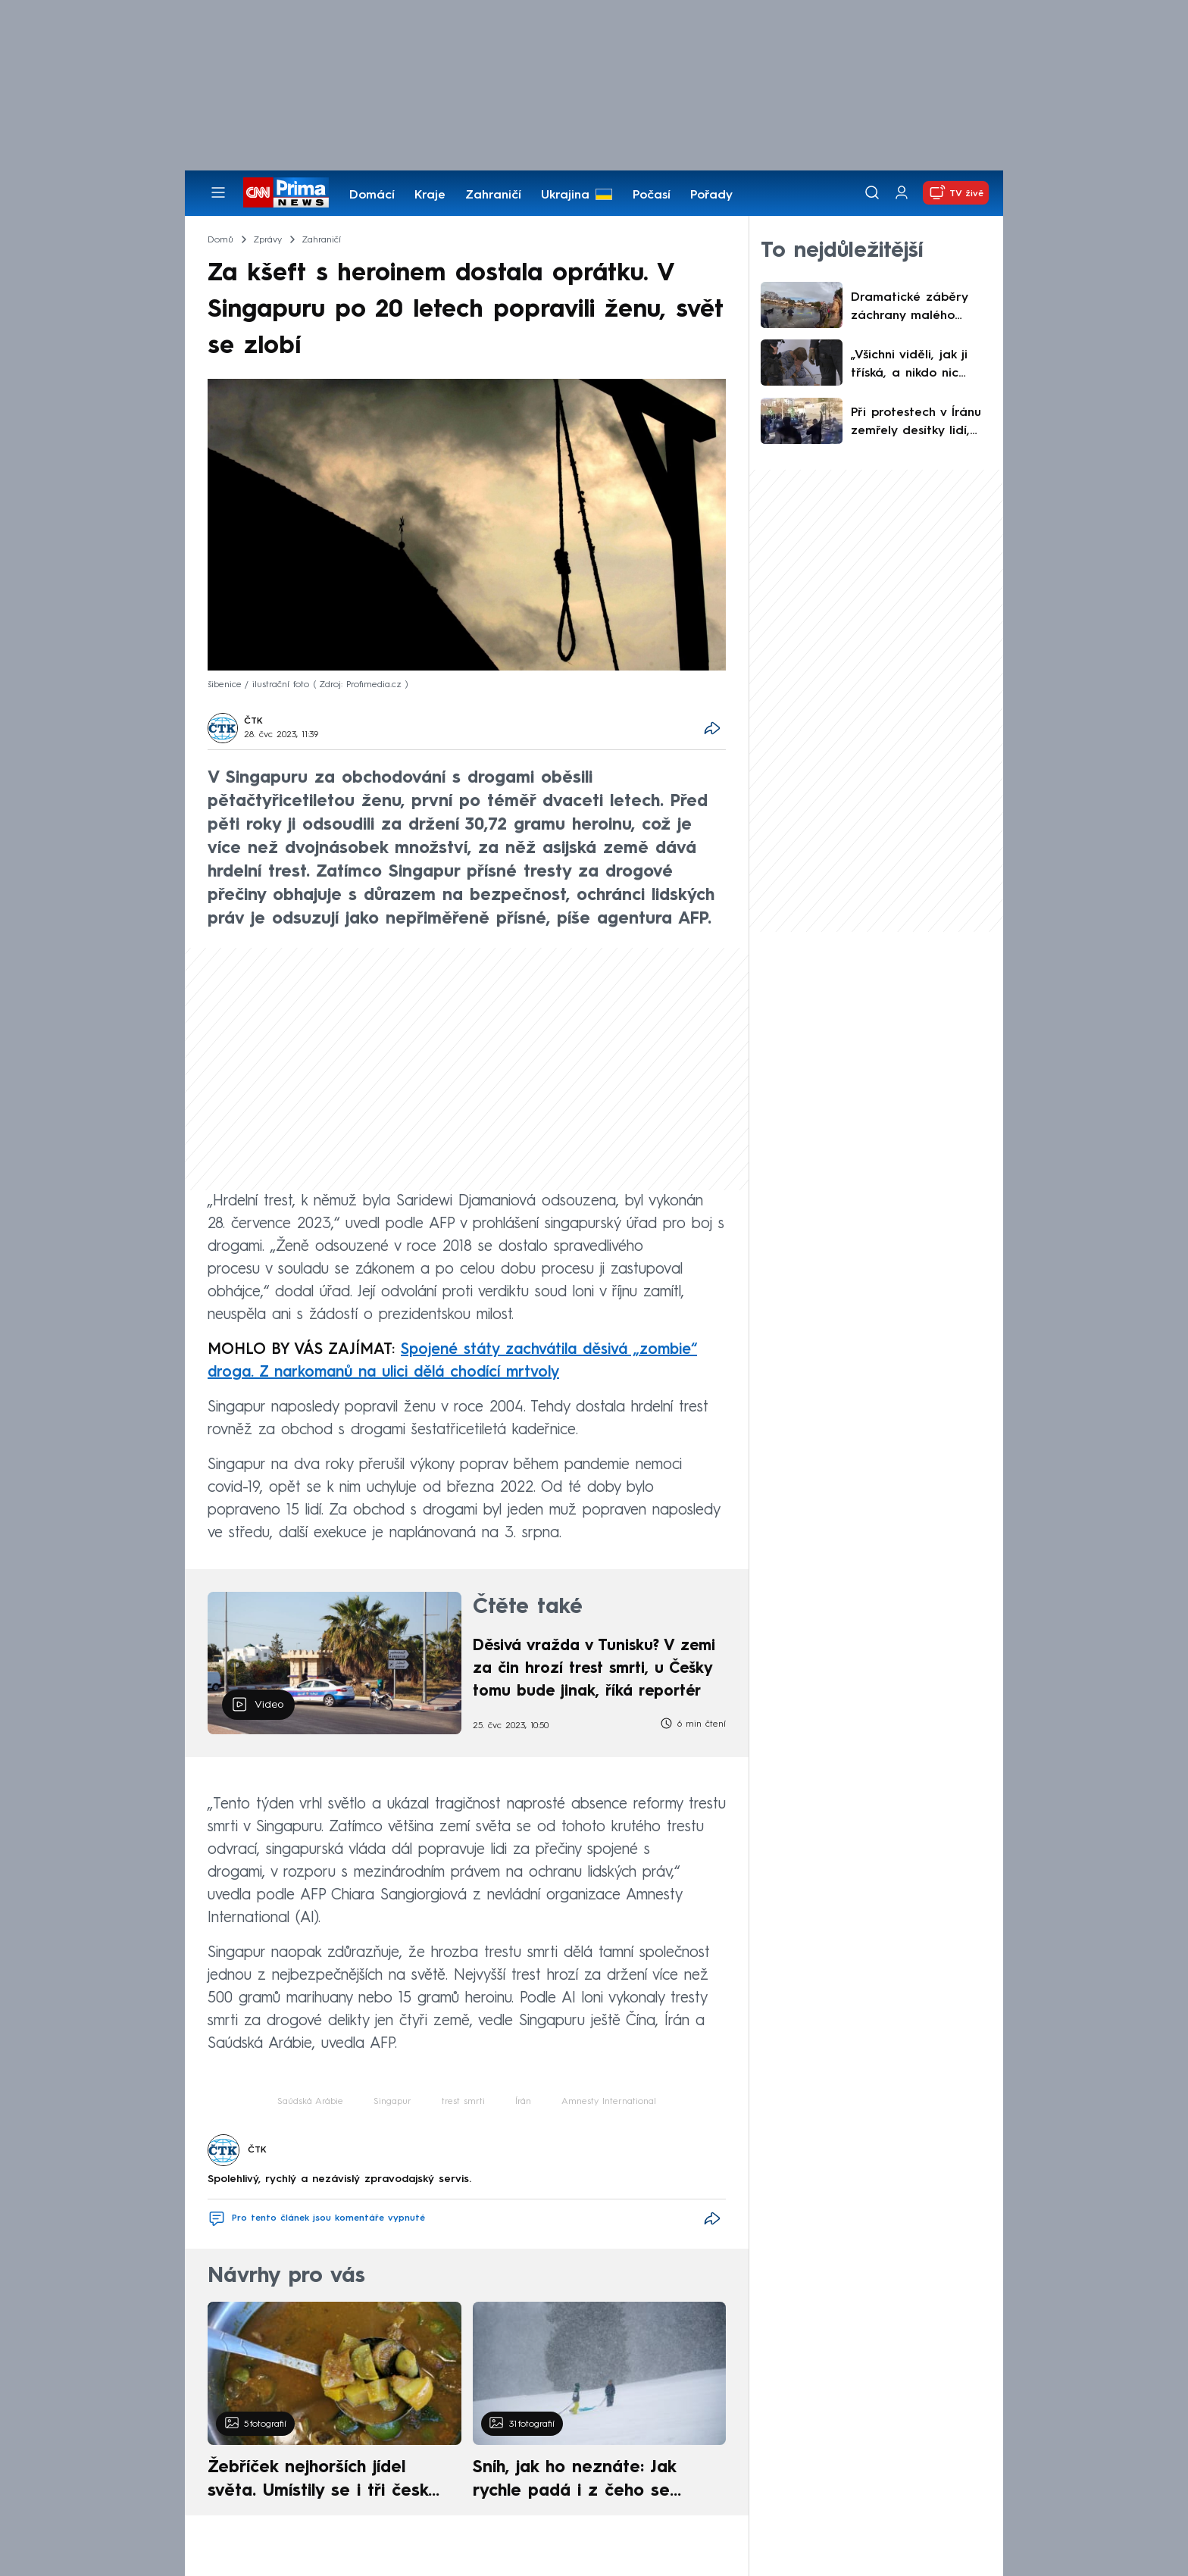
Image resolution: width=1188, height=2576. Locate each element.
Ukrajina (565, 195)
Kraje (430, 195)
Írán (523, 2101)
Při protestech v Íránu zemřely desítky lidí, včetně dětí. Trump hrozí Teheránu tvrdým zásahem (919, 423)
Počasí (652, 195)
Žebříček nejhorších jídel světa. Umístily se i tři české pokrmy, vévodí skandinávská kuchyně (326, 2481)
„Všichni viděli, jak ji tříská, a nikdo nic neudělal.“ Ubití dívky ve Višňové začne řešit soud (918, 366)
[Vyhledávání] (872, 192)
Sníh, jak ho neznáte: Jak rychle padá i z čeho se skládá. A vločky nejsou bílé (586, 2481)
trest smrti (463, 2101)
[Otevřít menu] (218, 192)
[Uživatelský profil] (901, 192)
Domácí (372, 195)
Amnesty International (608, 2101)
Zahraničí (493, 195)
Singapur (392, 2101)
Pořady (711, 195)
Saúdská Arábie (310, 2101)
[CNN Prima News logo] (286, 192)
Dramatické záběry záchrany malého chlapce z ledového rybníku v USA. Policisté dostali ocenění (920, 308)
